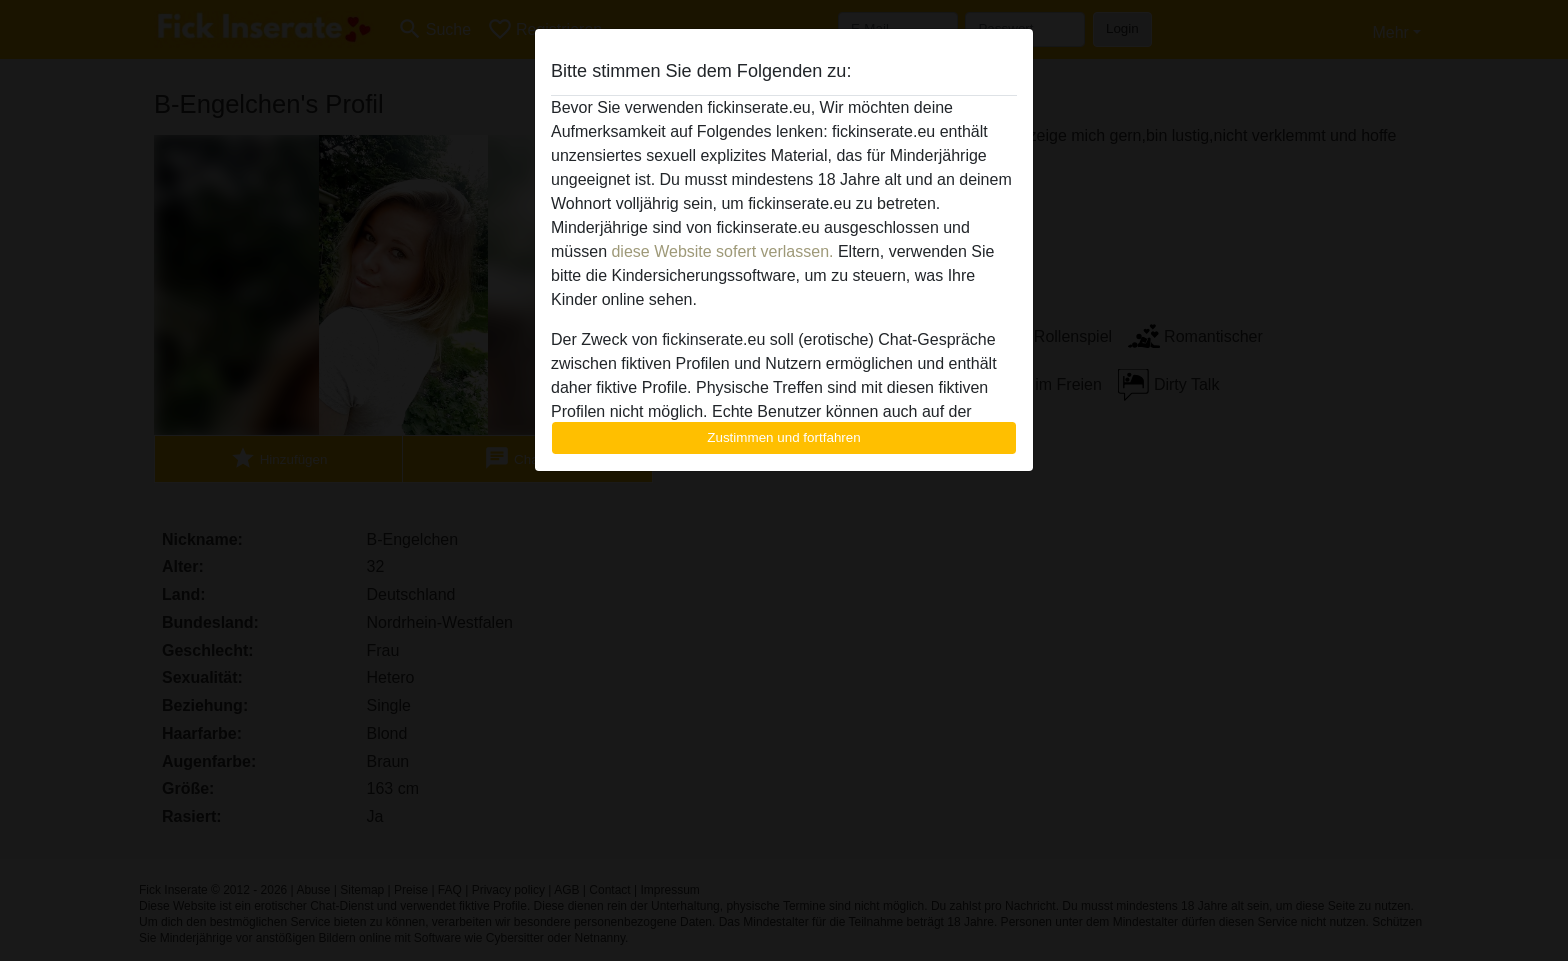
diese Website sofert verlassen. (722, 251)
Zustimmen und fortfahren (784, 437)
